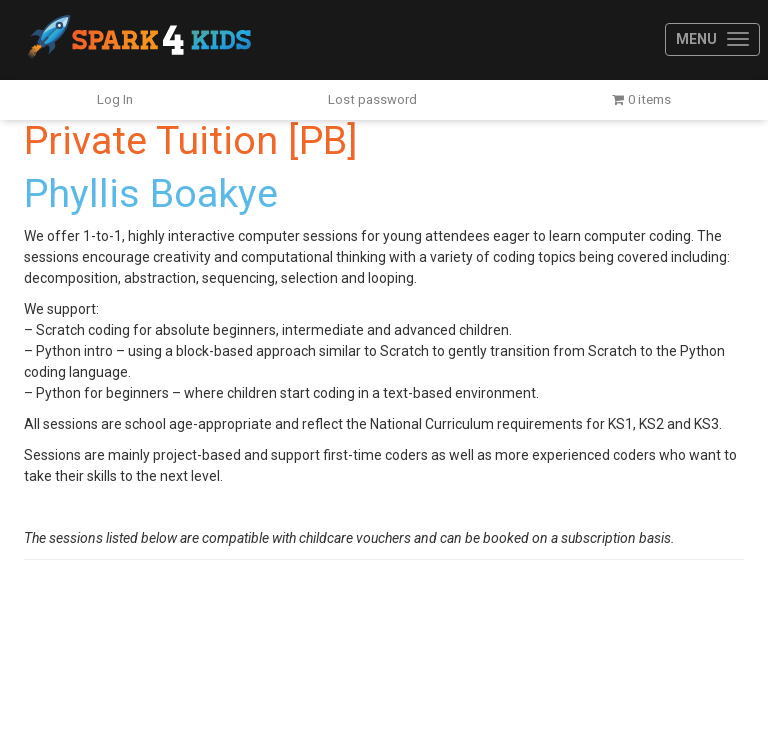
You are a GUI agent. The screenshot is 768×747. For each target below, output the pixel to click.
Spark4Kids (137, 40)
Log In (115, 99)
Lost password (372, 99)
